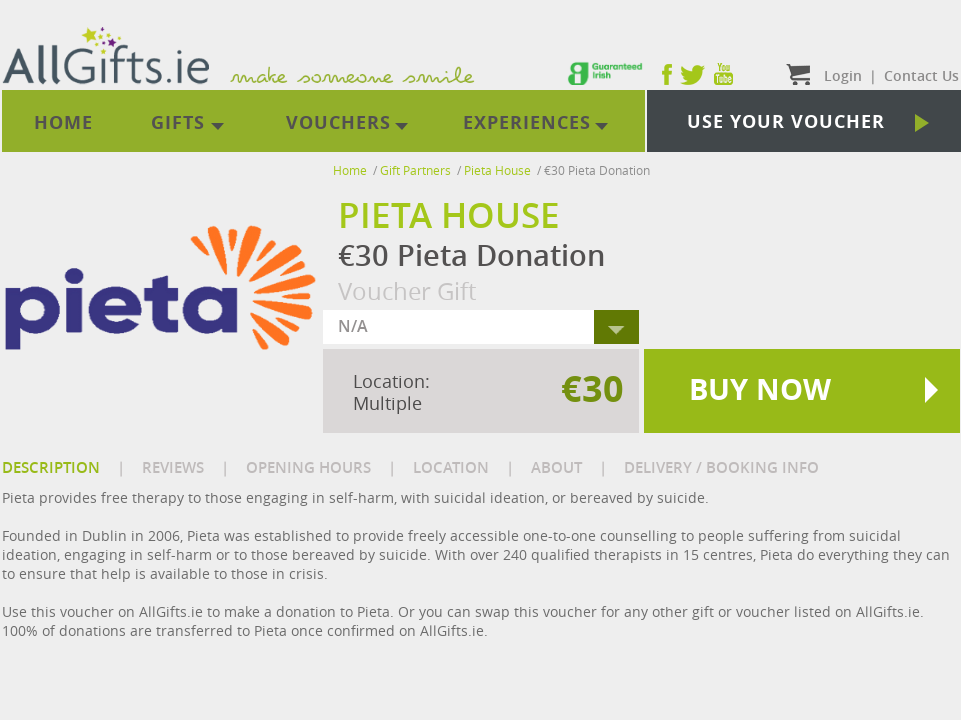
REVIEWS (173, 467)
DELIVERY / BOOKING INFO (721, 467)
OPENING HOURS (308, 467)
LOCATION (451, 467)
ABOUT (556, 467)
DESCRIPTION (51, 467)
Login (843, 75)
